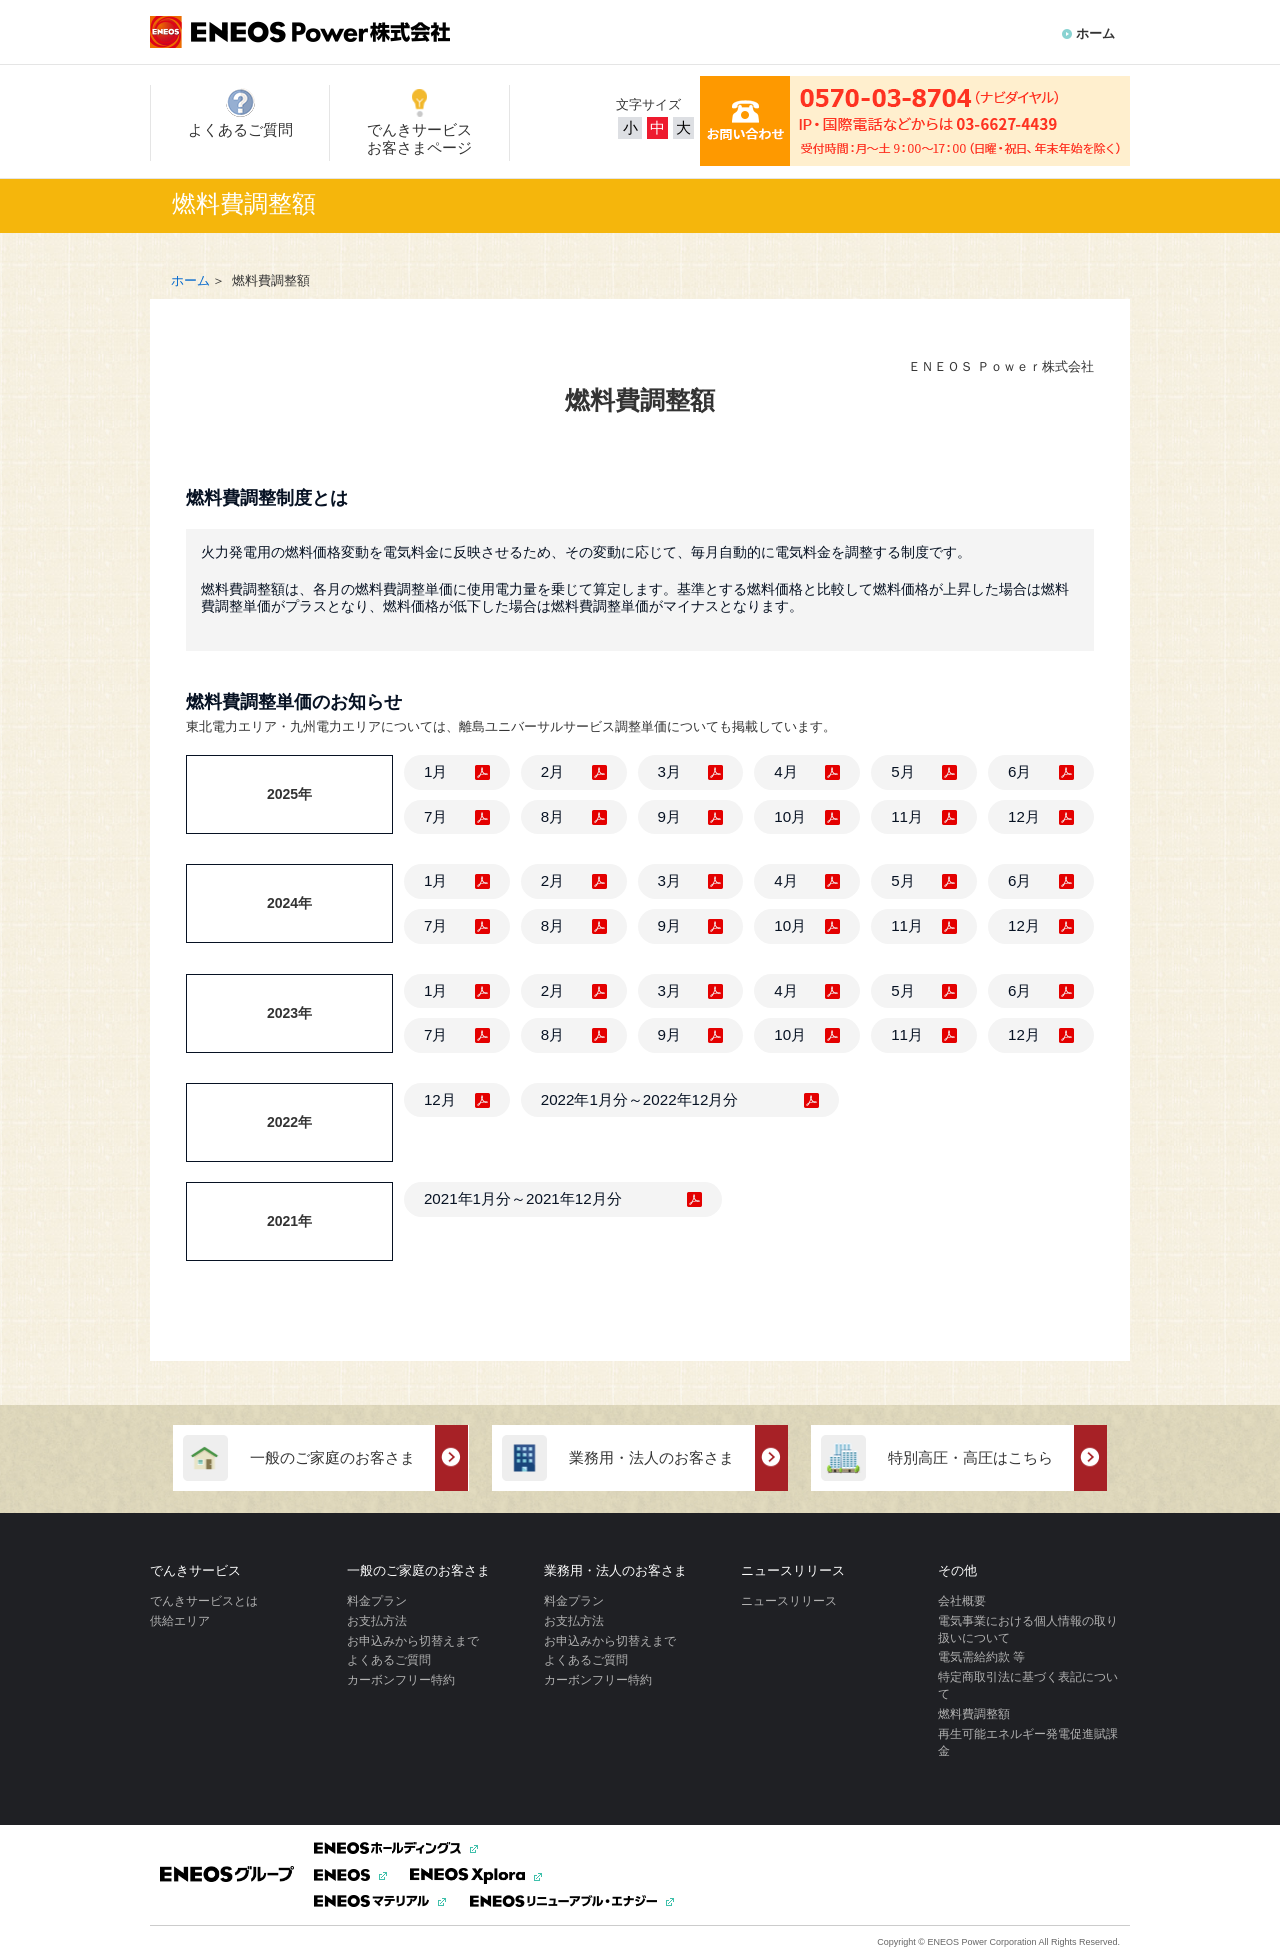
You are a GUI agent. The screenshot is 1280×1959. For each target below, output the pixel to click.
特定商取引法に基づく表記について (1028, 1685)
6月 (1019, 771)
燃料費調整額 (974, 1714)
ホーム (1095, 33)
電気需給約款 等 (981, 1657)
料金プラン (377, 1601)
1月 (435, 771)
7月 (435, 816)
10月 (790, 816)
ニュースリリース (789, 1601)
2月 (552, 771)
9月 (669, 816)
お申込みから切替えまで (413, 1641)
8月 (552, 816)
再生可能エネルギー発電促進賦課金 (1028, 1742)
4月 (785, 771)
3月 (669, 771)
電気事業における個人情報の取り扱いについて (1028, 1629)
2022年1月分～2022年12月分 (640, 1099)
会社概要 (962, 1601)
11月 (907, 816)
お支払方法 (377, 1621)
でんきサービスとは (204, 1601)
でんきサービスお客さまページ (419, 122)
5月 (902, 771)
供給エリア (180, 1621)
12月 (1024, 816)
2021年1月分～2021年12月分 (523, 1198)
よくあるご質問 (240, 113)
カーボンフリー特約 (401, 1680)
